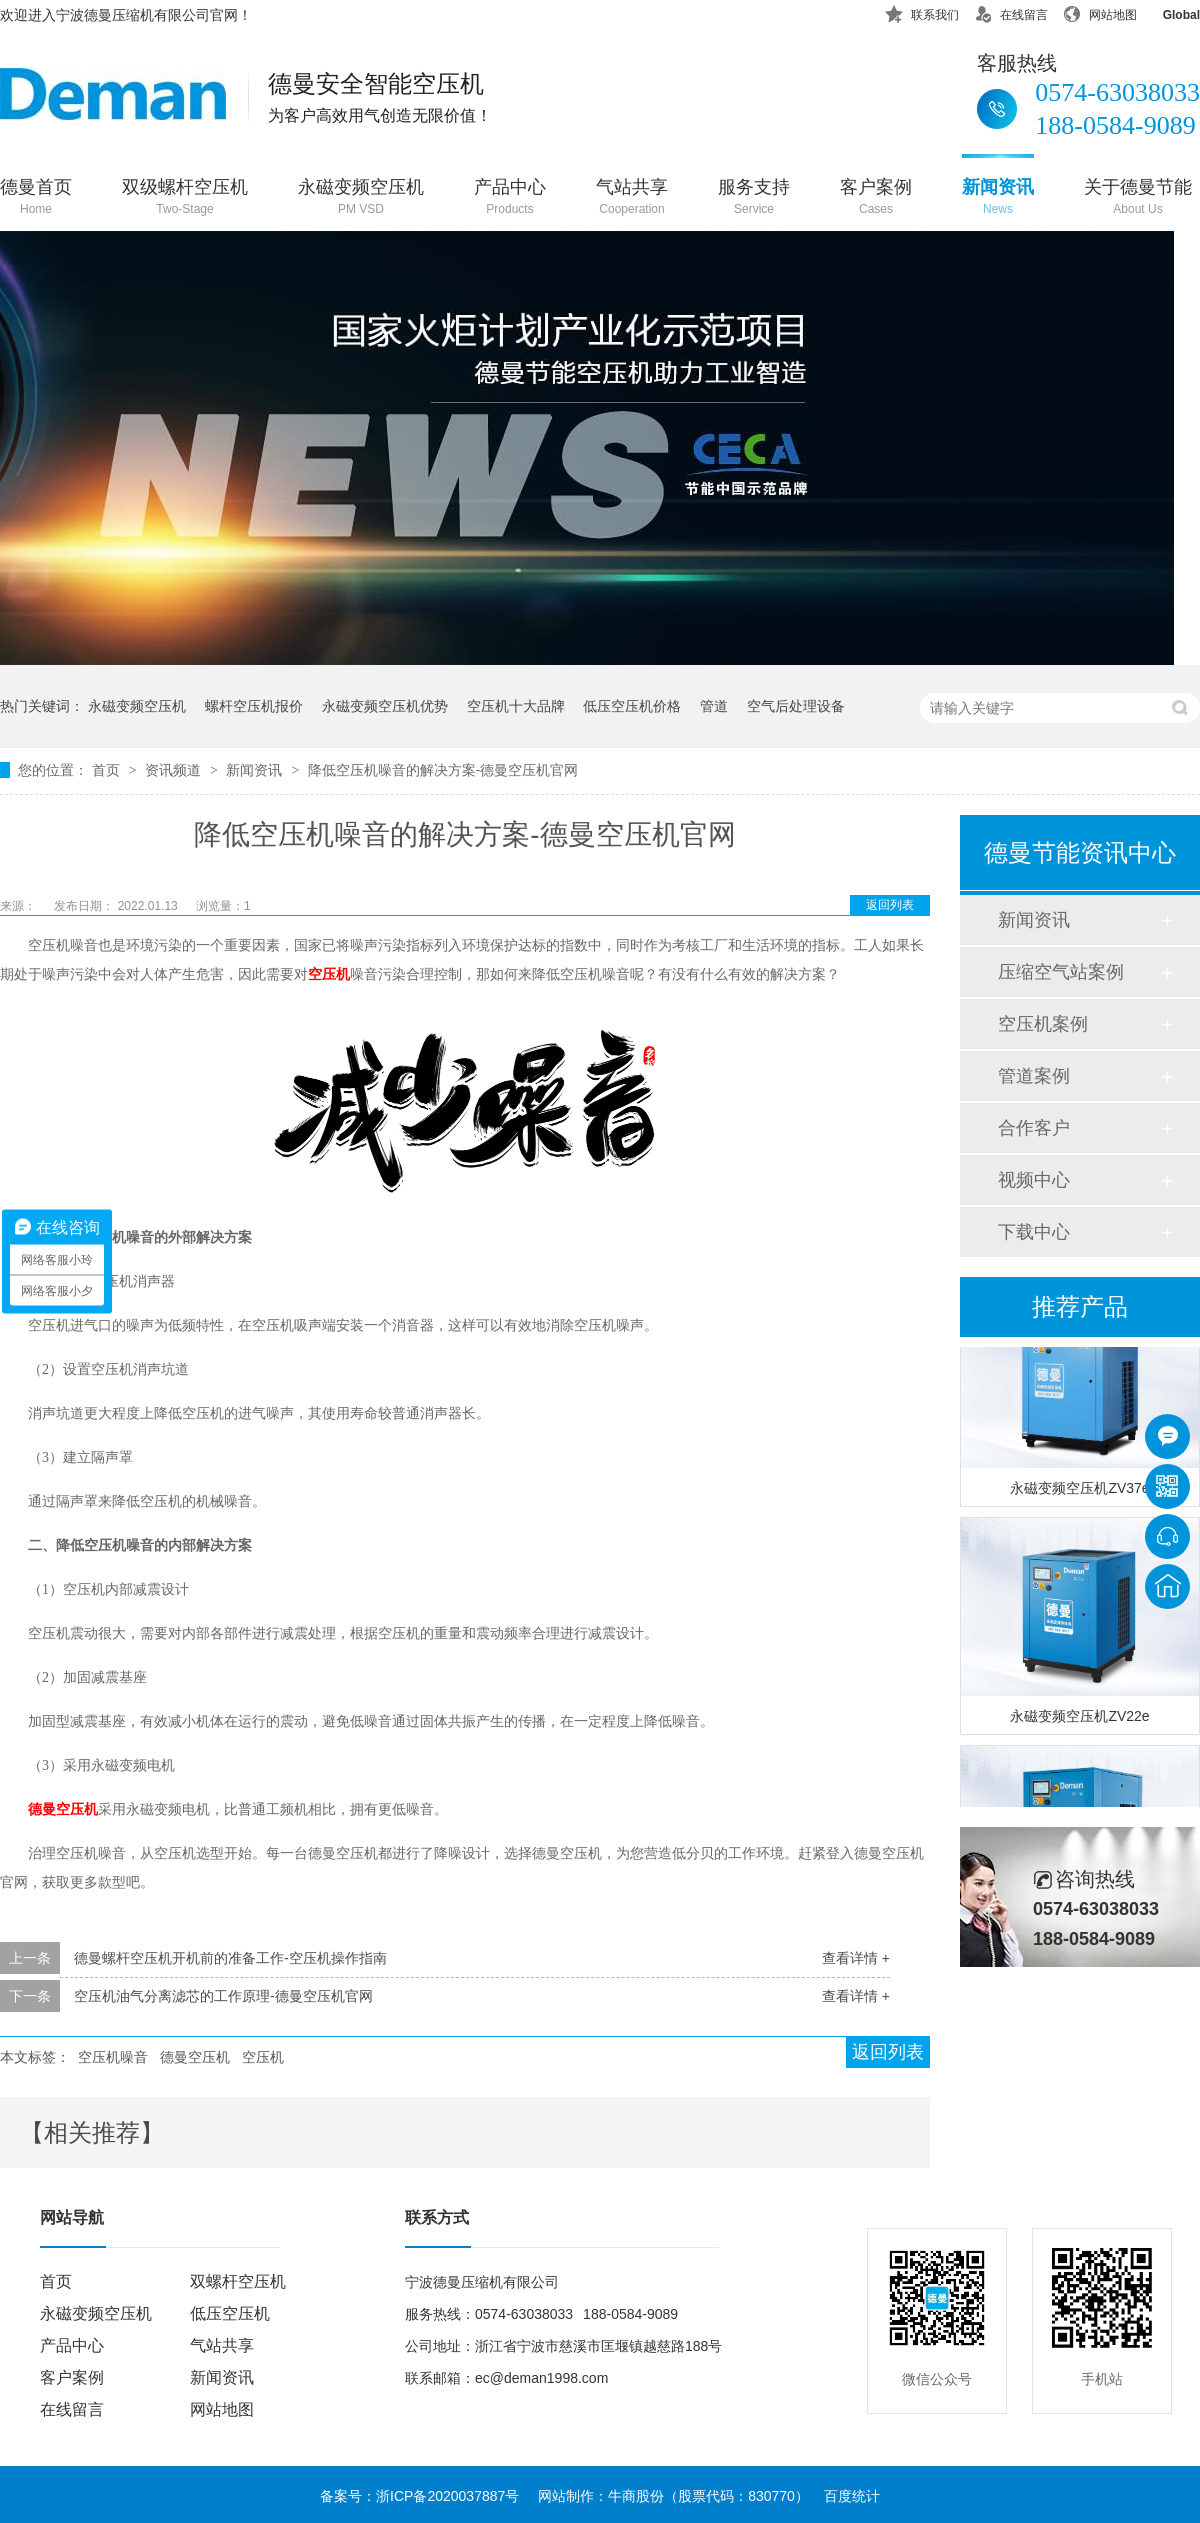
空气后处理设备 (796, 706)
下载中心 (1034, 1232)
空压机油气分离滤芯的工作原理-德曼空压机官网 (223, 1996)
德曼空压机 (63, 1809)
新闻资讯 (998, 198)
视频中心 (1034, 1180)
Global (1168, 11)
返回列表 (890, 905)
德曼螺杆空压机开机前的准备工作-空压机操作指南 (230, 1958)
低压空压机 (230, 2313)
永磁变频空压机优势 (385, 706)
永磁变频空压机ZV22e (1079, 1721)
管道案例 (1034, 1076)
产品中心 (510, 198)
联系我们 (922, 11)
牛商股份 (636, 2496)
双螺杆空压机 (238, 2281)
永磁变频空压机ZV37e (1079, 1493)
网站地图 (1100, 11)
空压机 (329, 974)
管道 (714, 706)
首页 (108, 770)
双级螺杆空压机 (185, 198)
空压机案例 (1043, 1024)
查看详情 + (856, 1958)
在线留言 (1011, 11)
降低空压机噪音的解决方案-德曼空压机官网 (443, 770)
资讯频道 (175, 770)
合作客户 (1034, 1128)
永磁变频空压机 (361, 198)
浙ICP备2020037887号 (447, 2496)
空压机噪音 (113, 2057)
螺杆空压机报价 (254, 706)
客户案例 (876, 198)
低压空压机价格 (632, 706)
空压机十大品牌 (516, 706)
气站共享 (632, 198)
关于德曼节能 (1138, 198)
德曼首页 (36, 198)
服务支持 (754, 198)
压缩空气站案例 (1061, 972)
